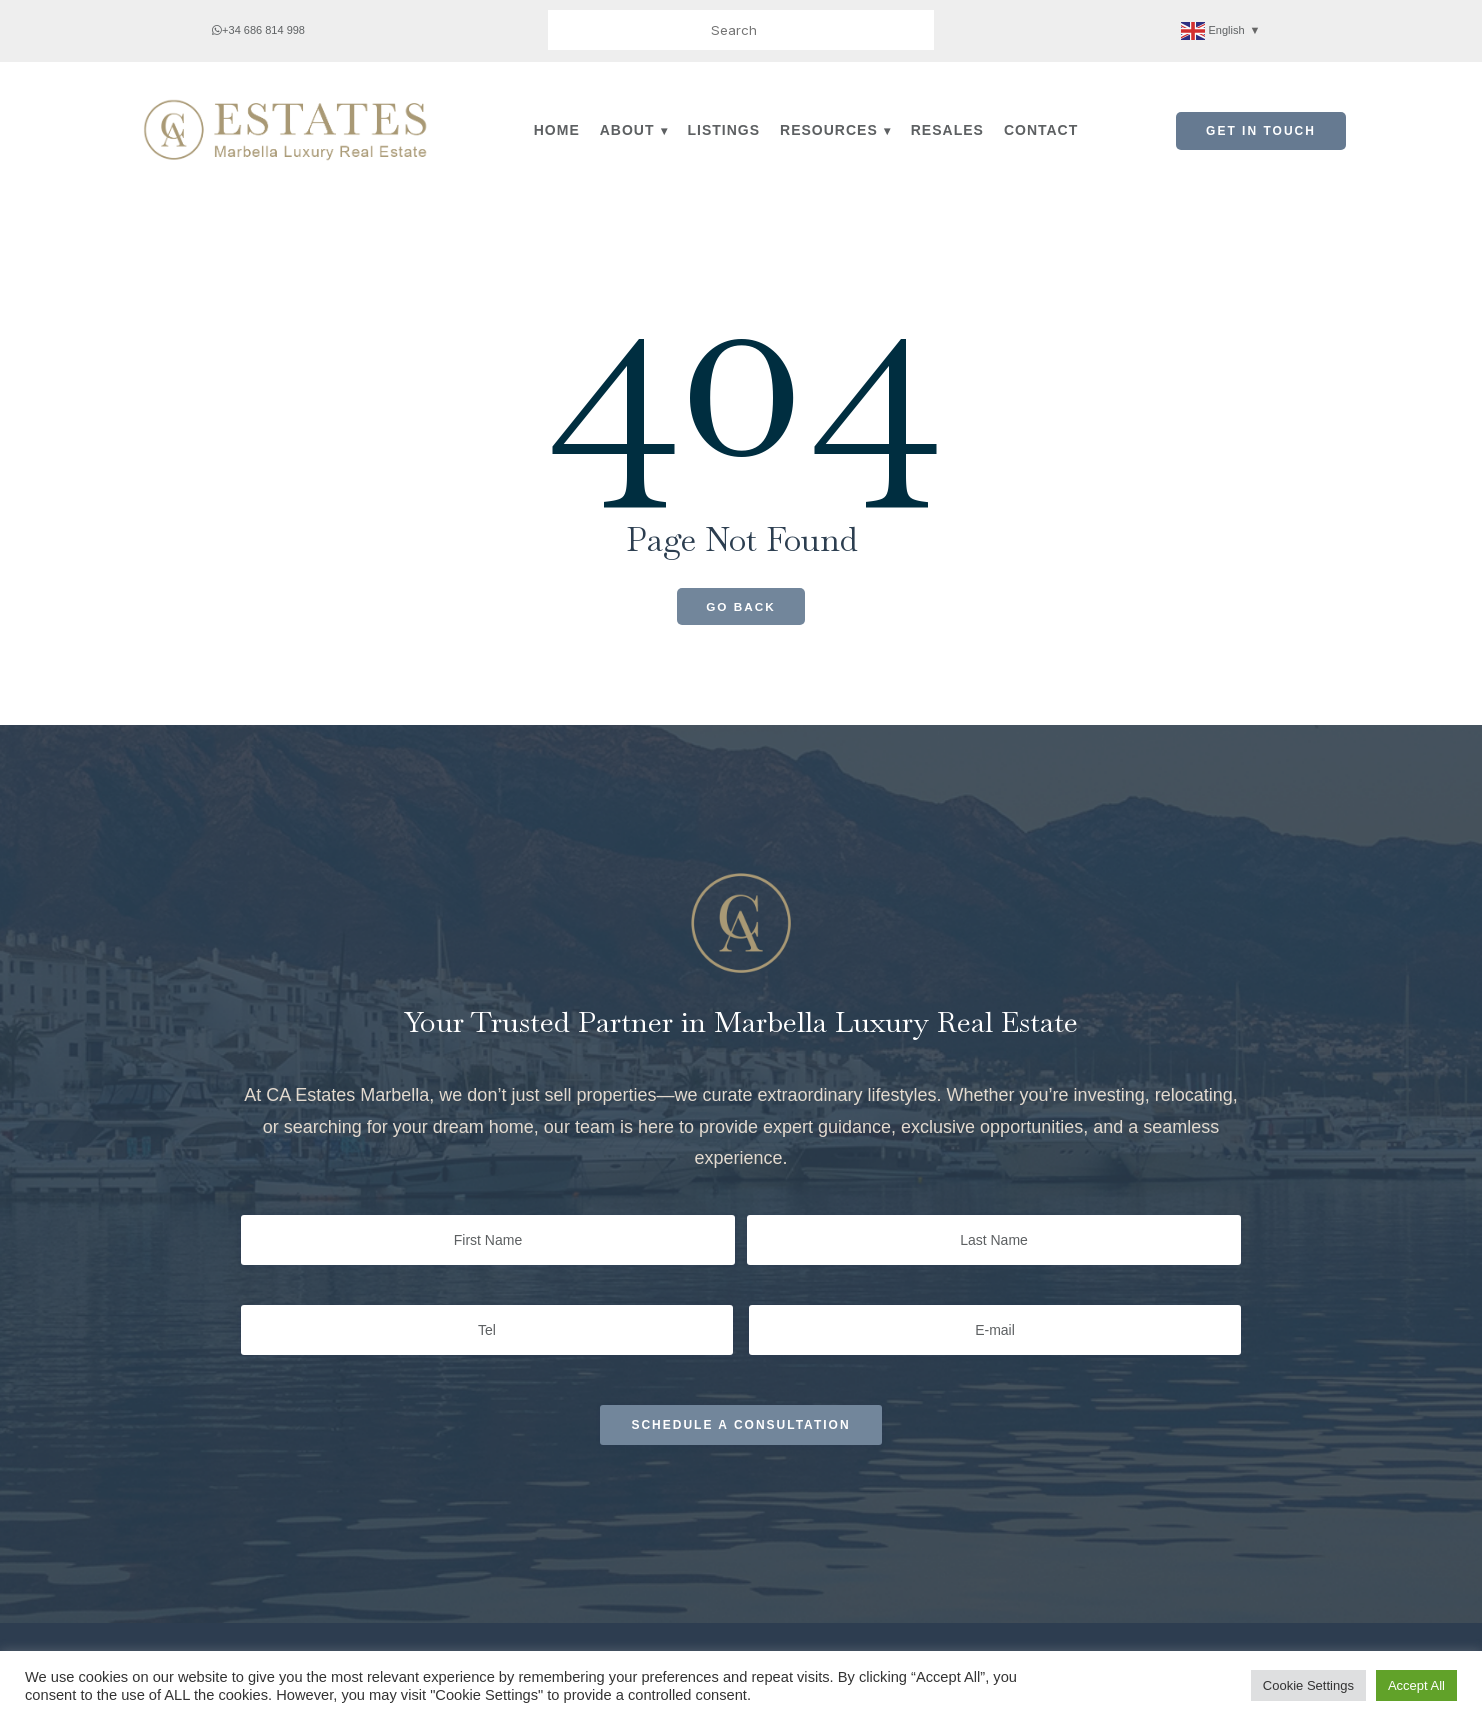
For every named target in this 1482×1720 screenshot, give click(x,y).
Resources (829, 130)
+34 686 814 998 (258, 30)
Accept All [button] (1416, 1685)
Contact (1041, 130)
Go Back (741, 607)
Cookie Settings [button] (1308, 1685)
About (627, 130)
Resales (947, 130)
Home (557, 130)
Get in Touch (1261, 131)
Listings (724, 130)
